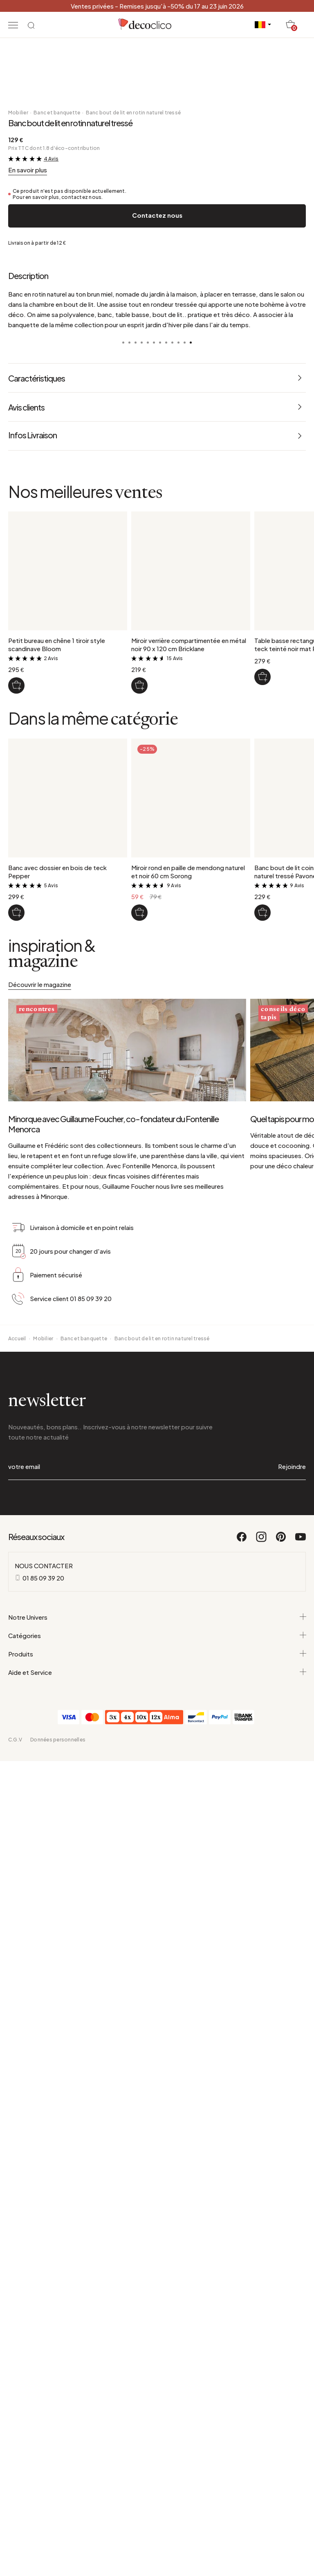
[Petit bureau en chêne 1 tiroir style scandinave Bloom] (16, 1596)
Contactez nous (157, 1126)
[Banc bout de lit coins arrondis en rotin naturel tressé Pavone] (262, 1823)
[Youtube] (300, 2507)
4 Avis (51, 1069)
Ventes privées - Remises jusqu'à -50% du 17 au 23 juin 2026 (157, 6)
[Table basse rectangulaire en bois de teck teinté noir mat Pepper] (262, 1587)
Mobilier (18, 1023)
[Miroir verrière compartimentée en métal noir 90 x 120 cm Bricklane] (139, 1596)
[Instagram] (261, 2507)
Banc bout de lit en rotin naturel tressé (133, 1023)
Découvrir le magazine (39, 1895)
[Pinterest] (281, 2507)
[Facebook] (242, 2507)
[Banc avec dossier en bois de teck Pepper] (16, 1823)
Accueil (17, 2305)
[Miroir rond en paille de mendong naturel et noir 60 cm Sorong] (139, 1823)
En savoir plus (27, 1080)
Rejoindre (292, 2433)
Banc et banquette (57, 1023)
